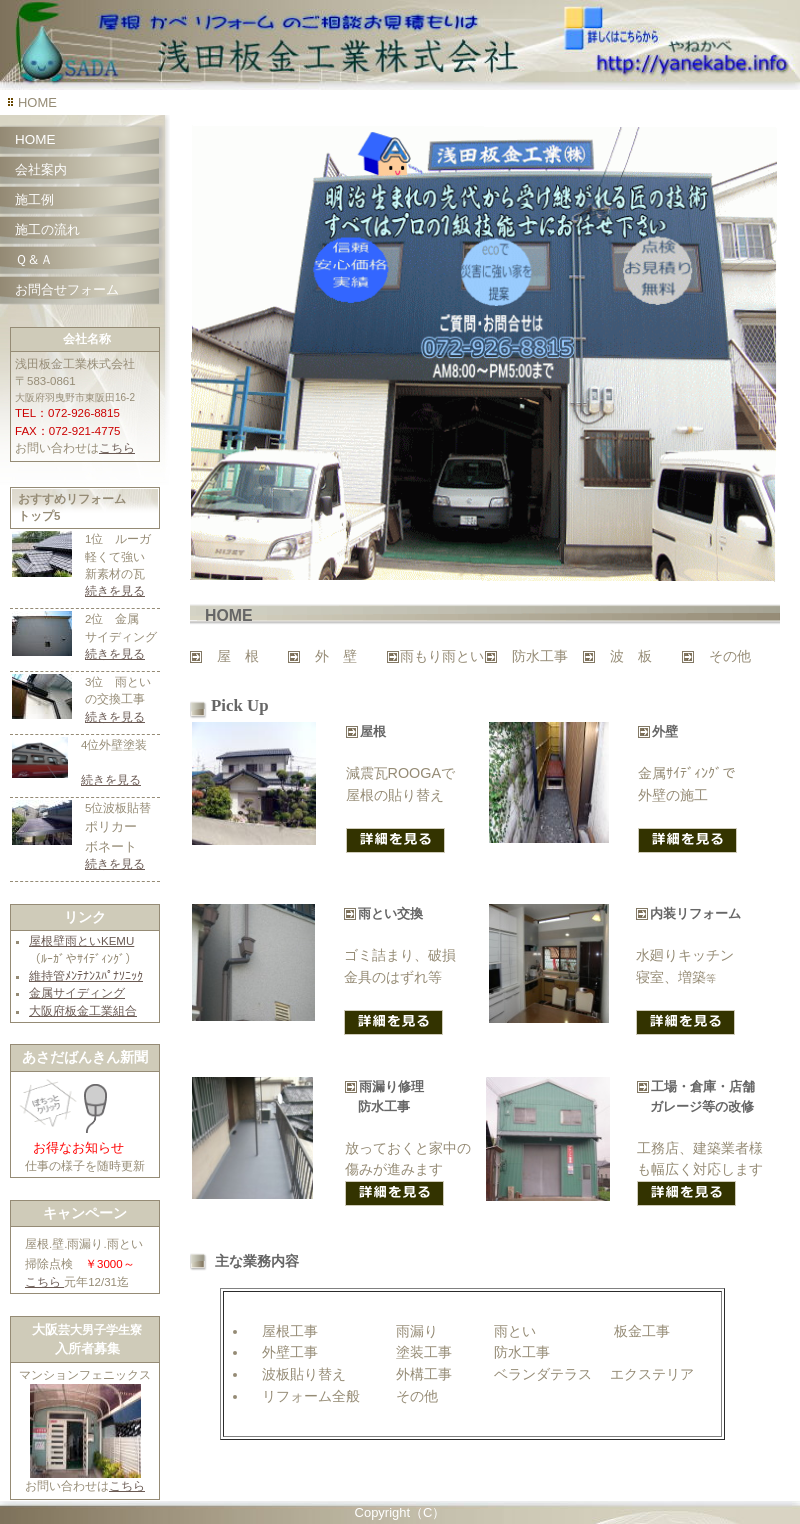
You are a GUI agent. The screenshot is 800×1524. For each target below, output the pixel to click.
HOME (35, 139)
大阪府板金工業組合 (83, 1011)
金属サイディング (77, 993)
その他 (730, 656)
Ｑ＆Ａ (34, 259)
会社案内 (41, 169)
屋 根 (238, 656)
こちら (117, 448)
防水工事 (540, 656)
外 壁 (336, 656)
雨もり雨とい (442, 656)
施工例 (34, 199)
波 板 (631, 656)
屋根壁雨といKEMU (81, 941)
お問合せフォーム (67, 289)
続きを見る (115, 591)
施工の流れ (47, 229)
